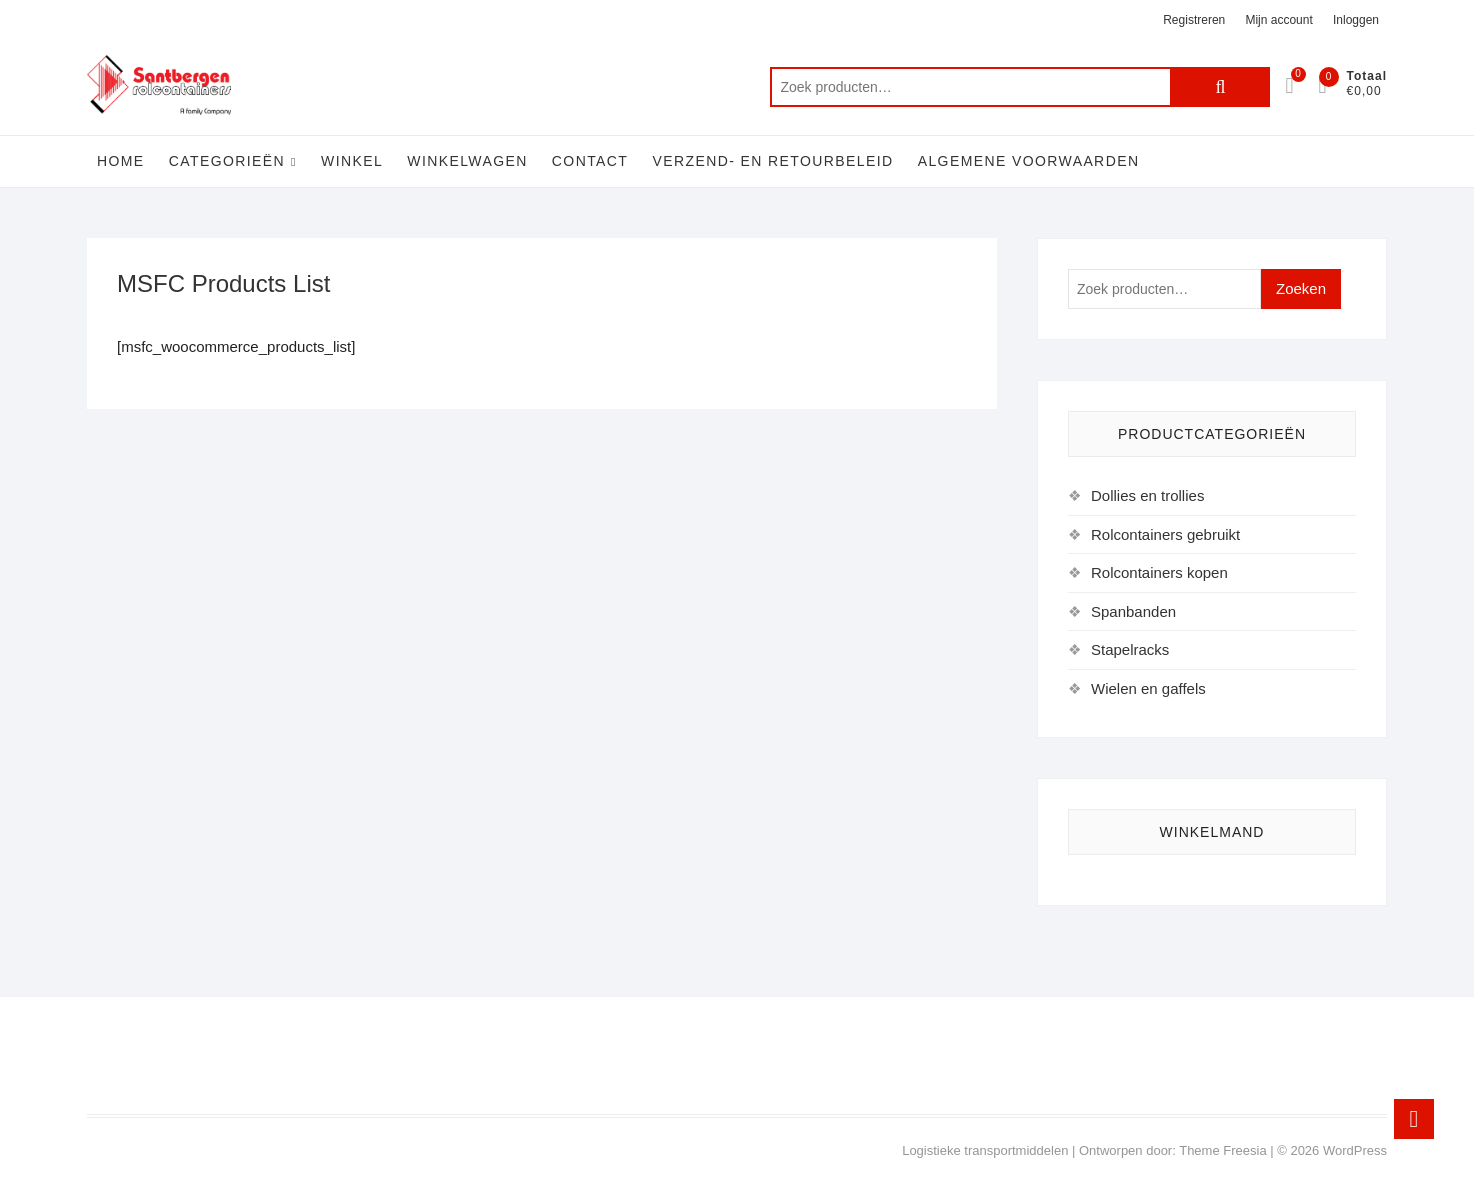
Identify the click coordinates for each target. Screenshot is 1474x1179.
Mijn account (1278, 20)
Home (121, 161)
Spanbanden (1133, 611)
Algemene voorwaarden (1029, 161)
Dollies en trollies (1147, 495)
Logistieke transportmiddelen (985, 1150)
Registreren (1194, 20)
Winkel (352, 161)
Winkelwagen (467, 161)
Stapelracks (1130, 649)
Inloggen (1356, 20)
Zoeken (1220, 87)
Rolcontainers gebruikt (1165, 534)
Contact (590, 161)
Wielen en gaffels (1148, 688)
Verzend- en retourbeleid (772, 161)
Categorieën (227, 161)
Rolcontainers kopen (1159, 572)
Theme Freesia (1222, 1150)
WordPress (1355, 1150)
